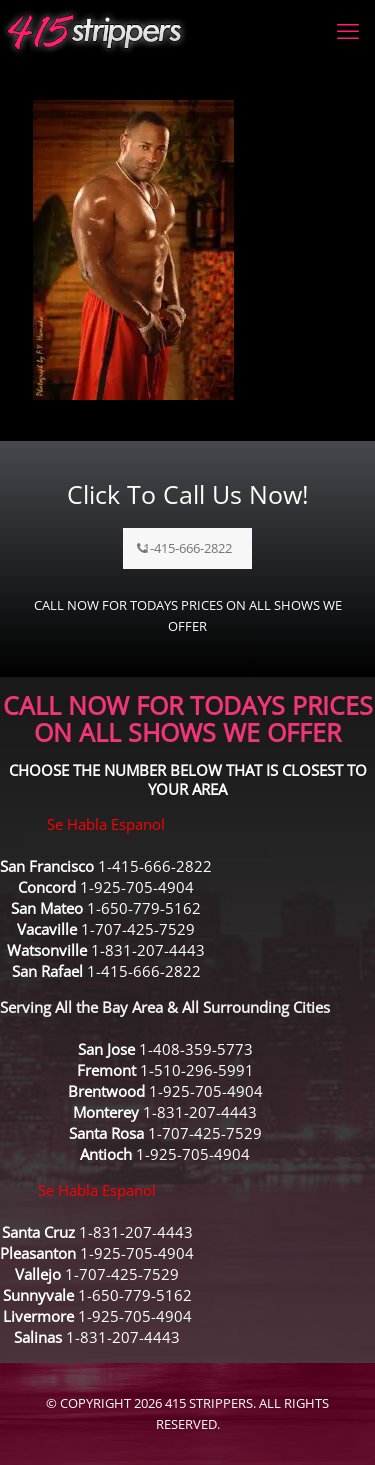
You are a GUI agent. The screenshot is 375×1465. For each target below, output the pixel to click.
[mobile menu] (348, 30)
